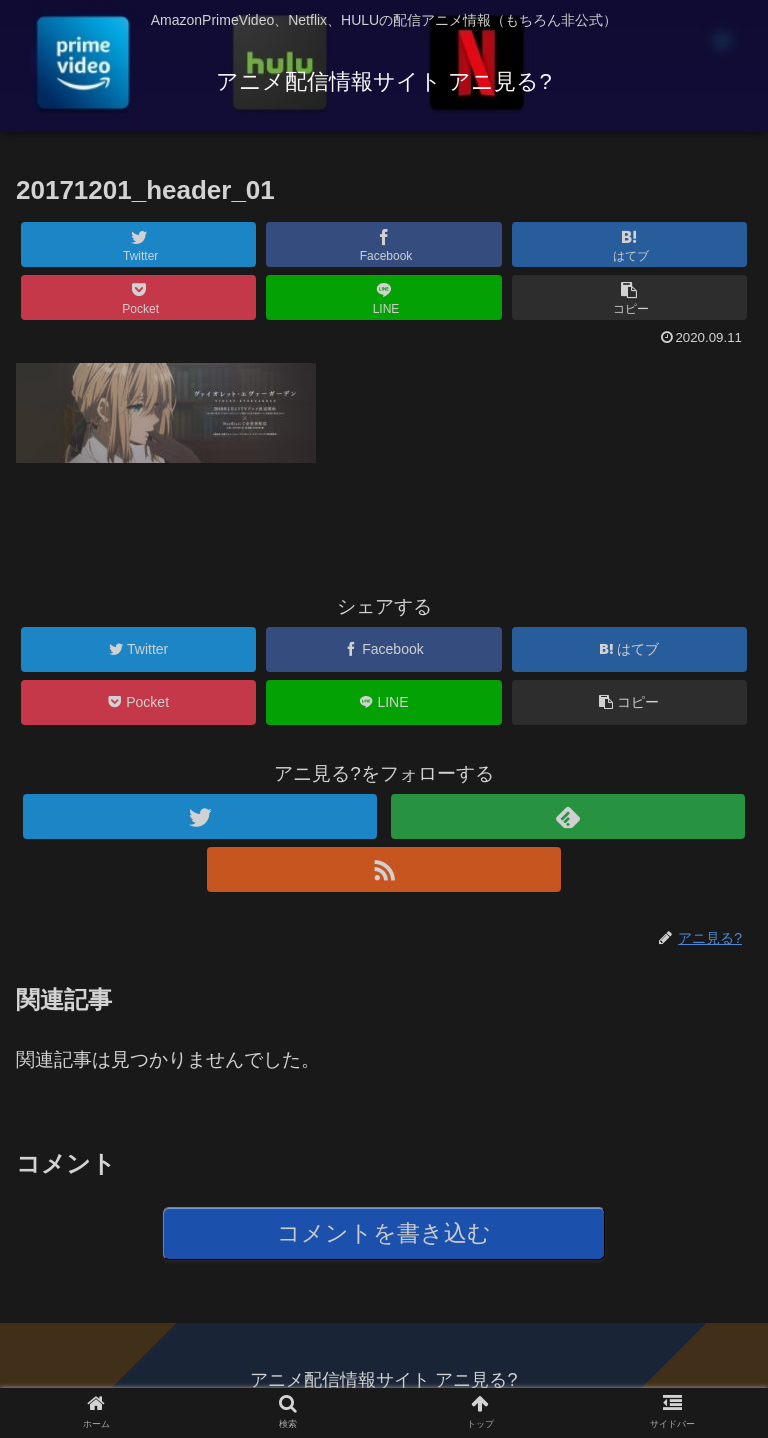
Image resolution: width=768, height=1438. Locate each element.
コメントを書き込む (384, 1233)
